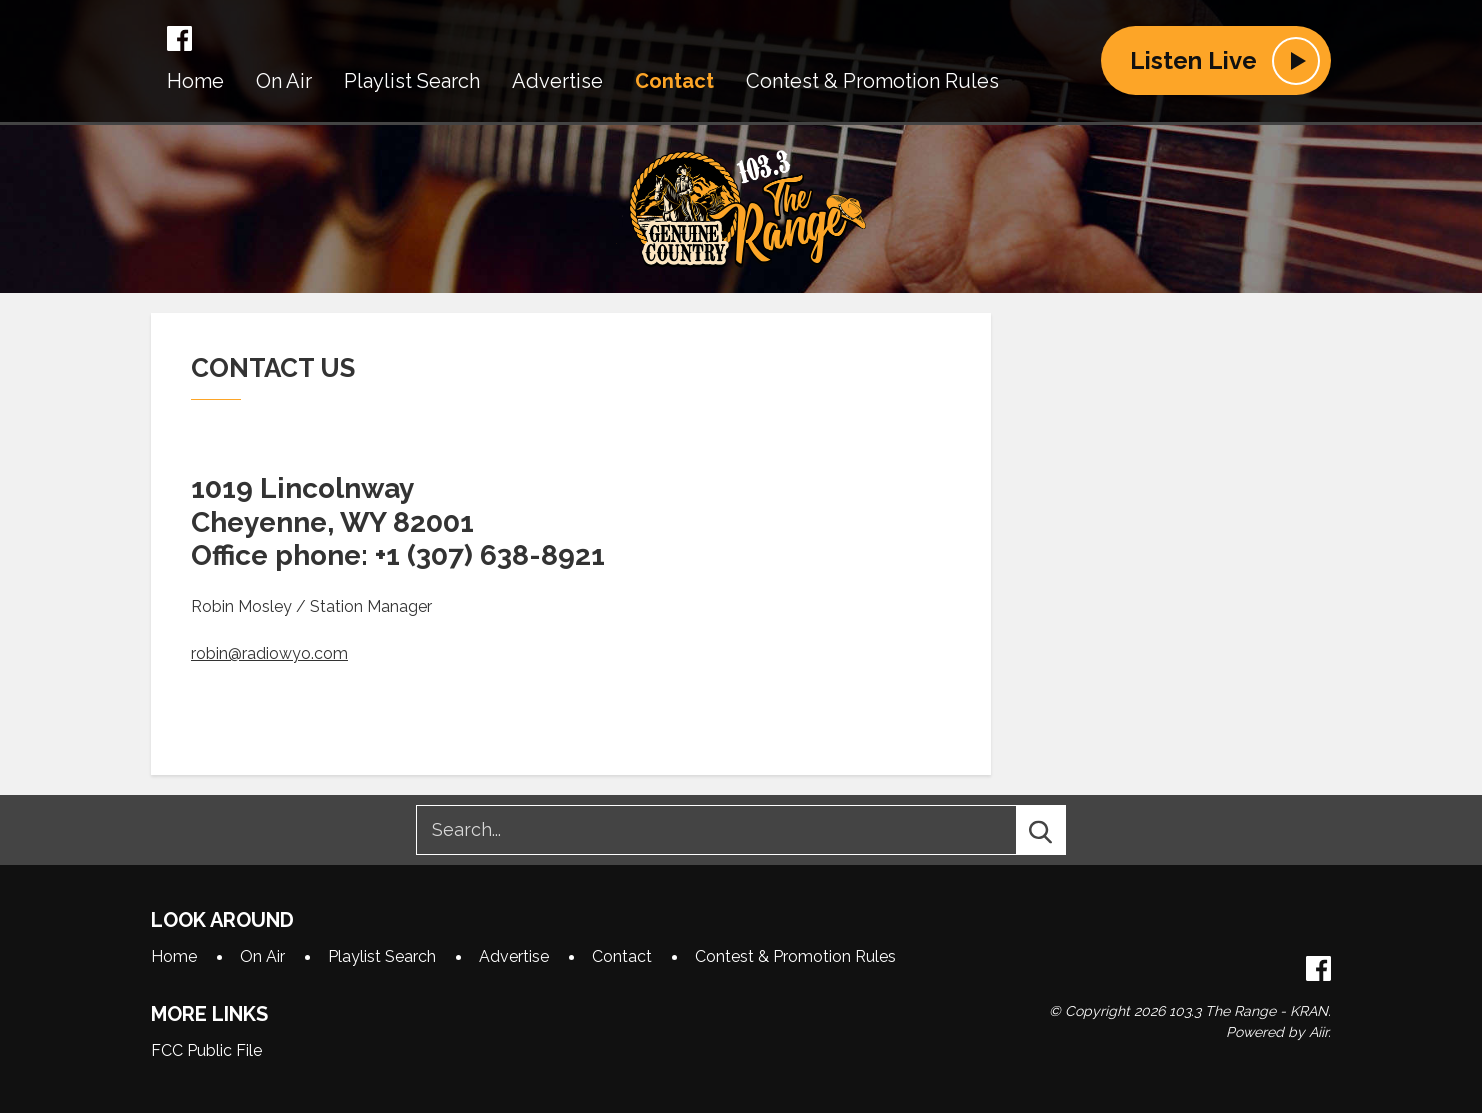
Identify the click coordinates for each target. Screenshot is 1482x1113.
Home (195, 81)
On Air (284, 81)
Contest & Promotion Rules (872, 81)
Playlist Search (412, 81)
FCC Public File (206, 1050)
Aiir (1318, 1032)
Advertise (557, 81)
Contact (674, 81)
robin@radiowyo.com (269, 653)
